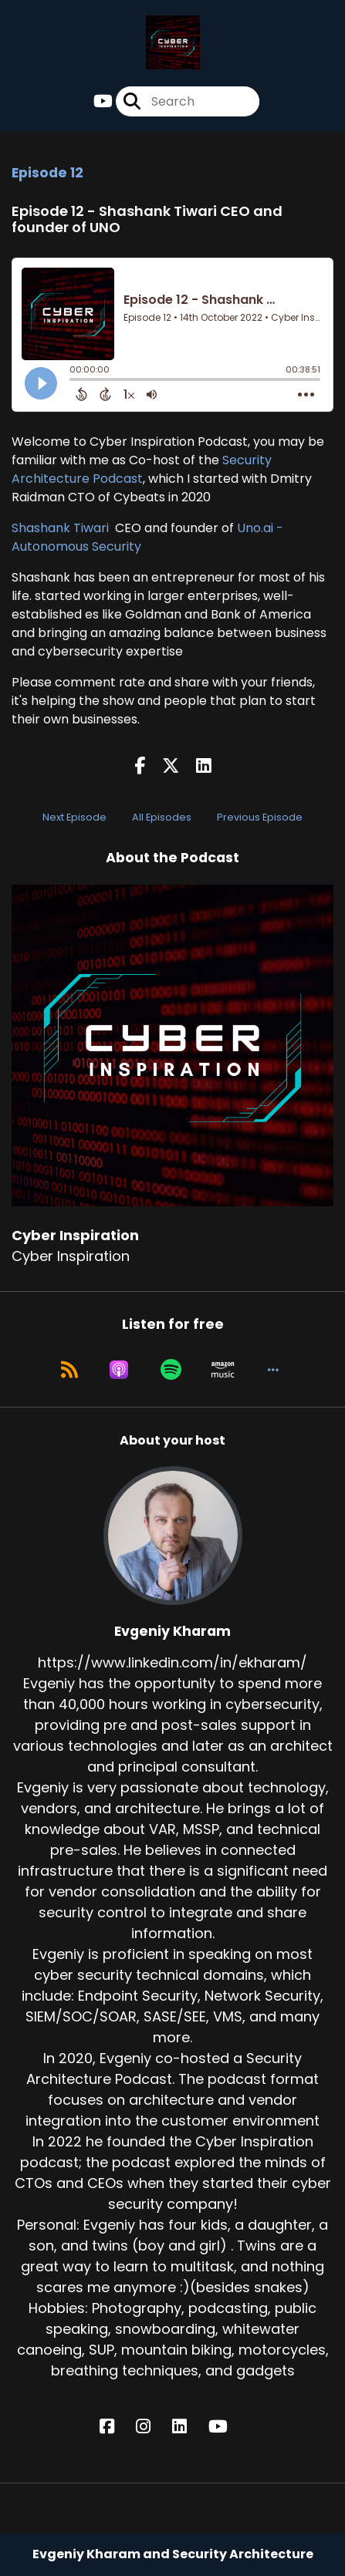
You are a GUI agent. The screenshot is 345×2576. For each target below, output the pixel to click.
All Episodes (161, 817)
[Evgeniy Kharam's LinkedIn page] (188, 2427)
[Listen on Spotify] (171, 1369)
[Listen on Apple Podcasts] (119, 1369)
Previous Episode (260, 817)
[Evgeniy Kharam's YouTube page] (227, 2427)
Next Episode (74, 817)
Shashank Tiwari (62, 528)
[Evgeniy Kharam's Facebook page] (116, 2427)
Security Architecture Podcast (142, 469)
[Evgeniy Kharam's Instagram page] (152, 2427)
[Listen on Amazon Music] (223, 1369)
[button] (273, 1369)
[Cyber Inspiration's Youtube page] (103, 101)
